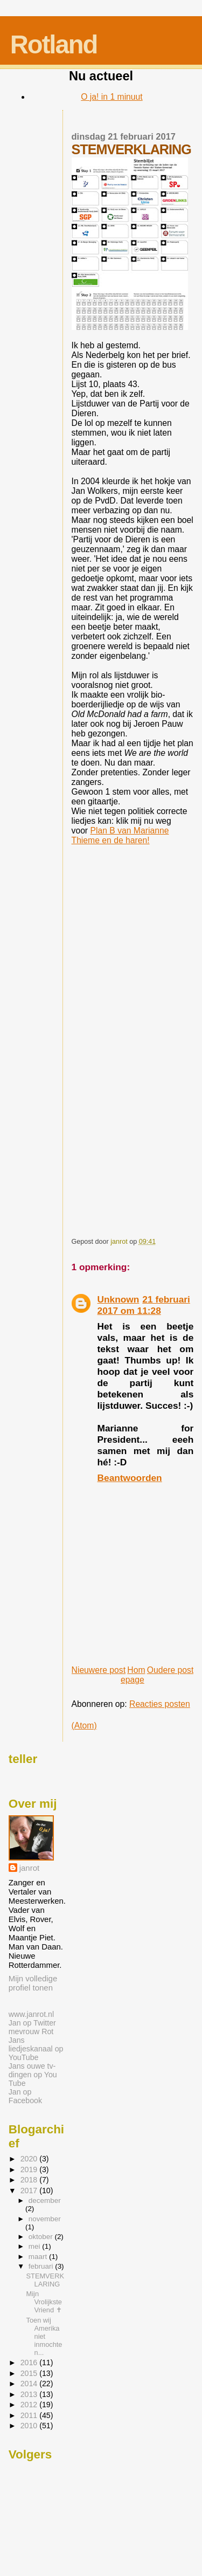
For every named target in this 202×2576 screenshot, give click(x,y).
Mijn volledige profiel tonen (33, 1983)
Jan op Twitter (32, 2023)
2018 (30, 2179)
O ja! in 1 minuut (111, 96)
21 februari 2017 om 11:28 (143, 1305)
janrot (29, 1867)
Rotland (53, 44)
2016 (30, 2362)
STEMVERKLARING (45, 2280)
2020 (30, 2158)
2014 (30, 2383)
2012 (30, 2404)
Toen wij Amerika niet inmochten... (44, 2336)
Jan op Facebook (25, 2096)
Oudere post (170, 1670)
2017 (30, 2190)
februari (42, 2266)
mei (35, 2246)
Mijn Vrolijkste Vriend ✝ (44, 2302)
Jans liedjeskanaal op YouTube (36, 2049)
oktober (42, 2237)
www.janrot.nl (31, 2014)
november (45, 2219)
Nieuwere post (99, 1670)
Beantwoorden (129, 1477)
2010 (30, 2425)
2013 (30, 2394)
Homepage (133, 1674)
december (45, 2200)
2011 (30, 2415)
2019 (30, 2169)
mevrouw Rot (31, 2031)
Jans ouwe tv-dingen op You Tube (33, 2075)
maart (39, 2257)
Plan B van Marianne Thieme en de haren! (120, 835)
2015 (30, 2373)
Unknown (118, 1299)
